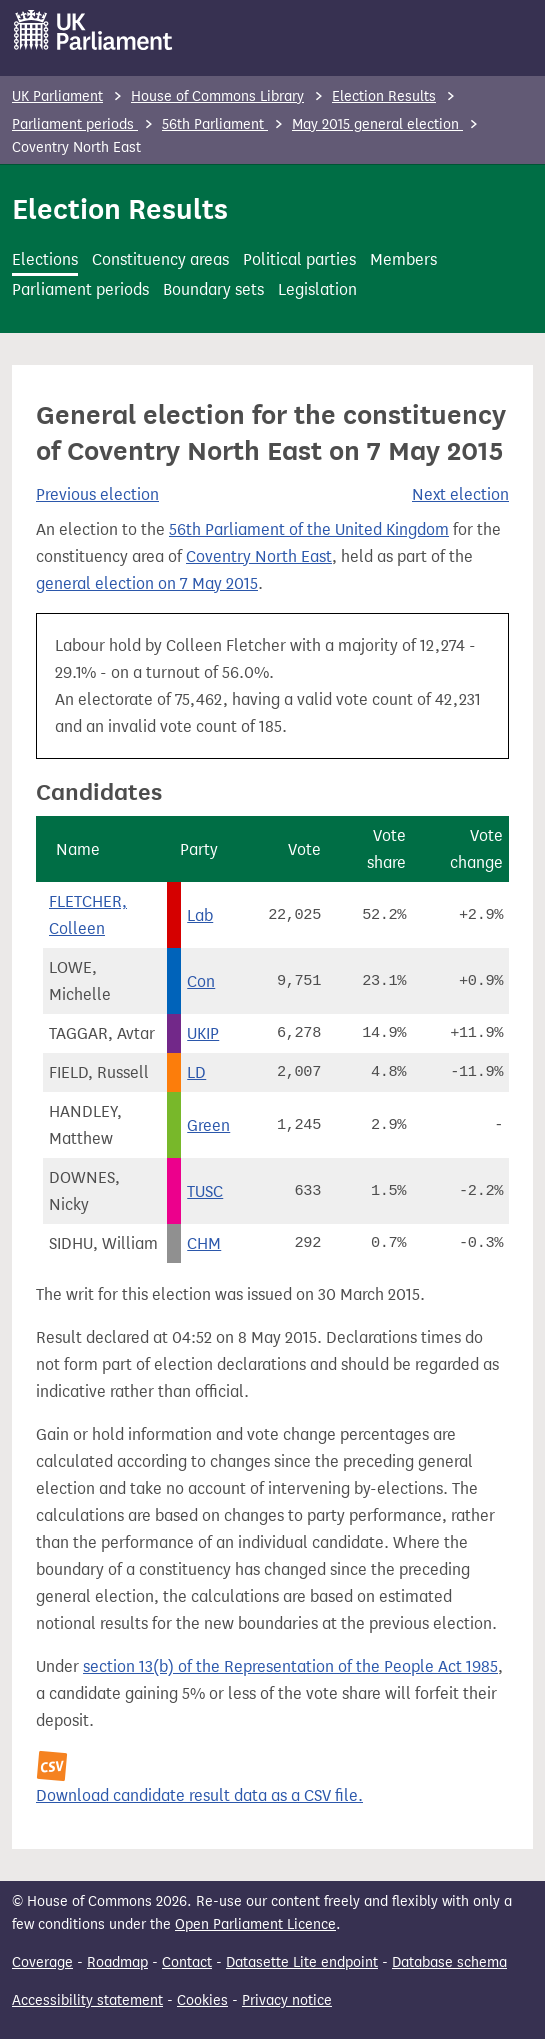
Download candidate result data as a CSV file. (199, 1795)
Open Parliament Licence (255, 1924)
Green (208, 1125)
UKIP (203, 1033)
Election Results (384, 96)
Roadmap (117, 1962)
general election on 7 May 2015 (147, 583)
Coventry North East (259, 556)
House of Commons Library (217, 96)
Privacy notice (287, 2000)
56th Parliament (215, 124)
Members (403, 259)
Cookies (202, 2000)
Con (201, 981)
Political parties (299, 259)
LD (196, 1072)
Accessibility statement (87, 2000)
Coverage (42, 1962)
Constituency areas (160, 259)
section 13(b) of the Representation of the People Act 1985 (290, 1666)
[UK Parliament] (93, 30)
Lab (200, 915)
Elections (45, 259)
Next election (460, 494)
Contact (187, 1962)
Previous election (97, 494)
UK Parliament (57, 96)
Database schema (449, 1962)
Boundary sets (213, 289)
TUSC (205, 1191)
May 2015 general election (377, 124)
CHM (204, 1243)
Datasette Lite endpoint (302, 1962)
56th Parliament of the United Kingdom (309, 529)
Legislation (317, 289)
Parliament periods (75, 124)
